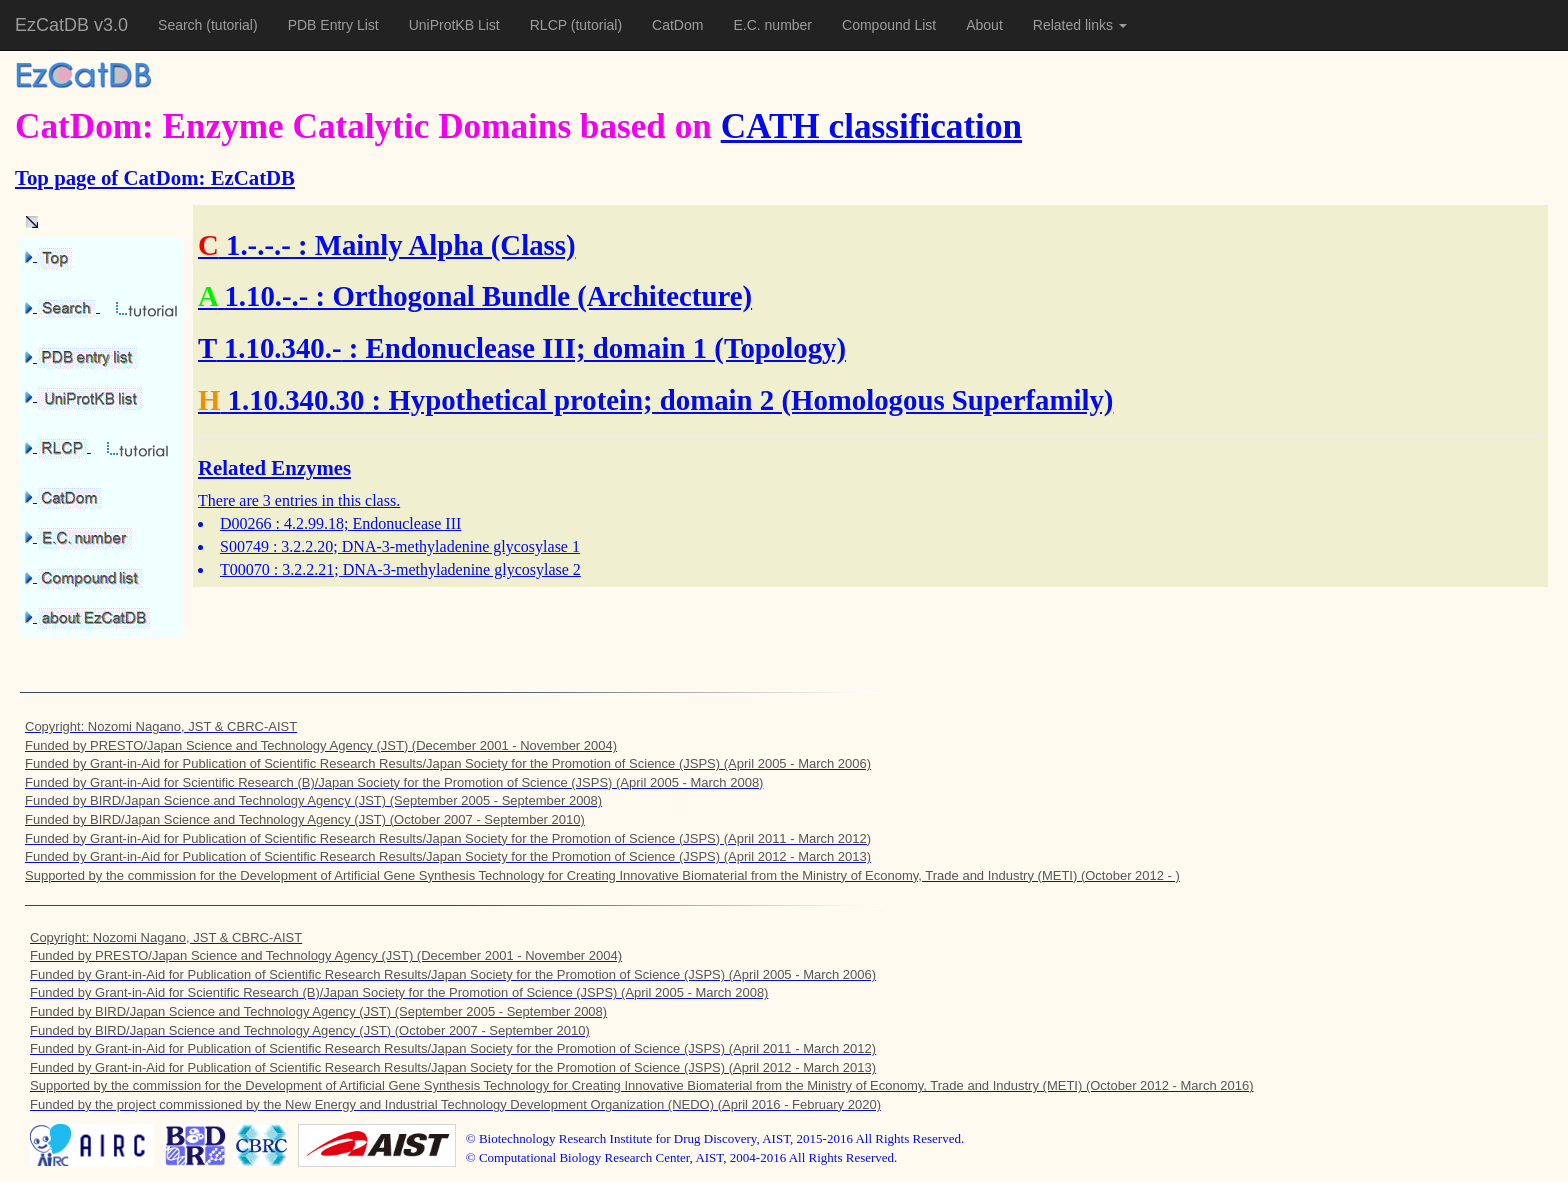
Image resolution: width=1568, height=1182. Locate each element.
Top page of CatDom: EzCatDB (155, 177)
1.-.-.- (258, 245)
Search (182, 25)
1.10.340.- (283, 348)
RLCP (550, 25)
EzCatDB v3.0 (71, 25)
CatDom (677, 25)
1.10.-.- (266, 296)
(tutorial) (231, 25)
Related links (1080, 25)
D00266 (246, 523)
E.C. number (772, 25)
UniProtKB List (454, 25)
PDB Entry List (333, 25)
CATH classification (871, 126)
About (984, 25)
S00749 (244, 546)
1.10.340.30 (296, 400)
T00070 (245, 569)
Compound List (889, 25)
